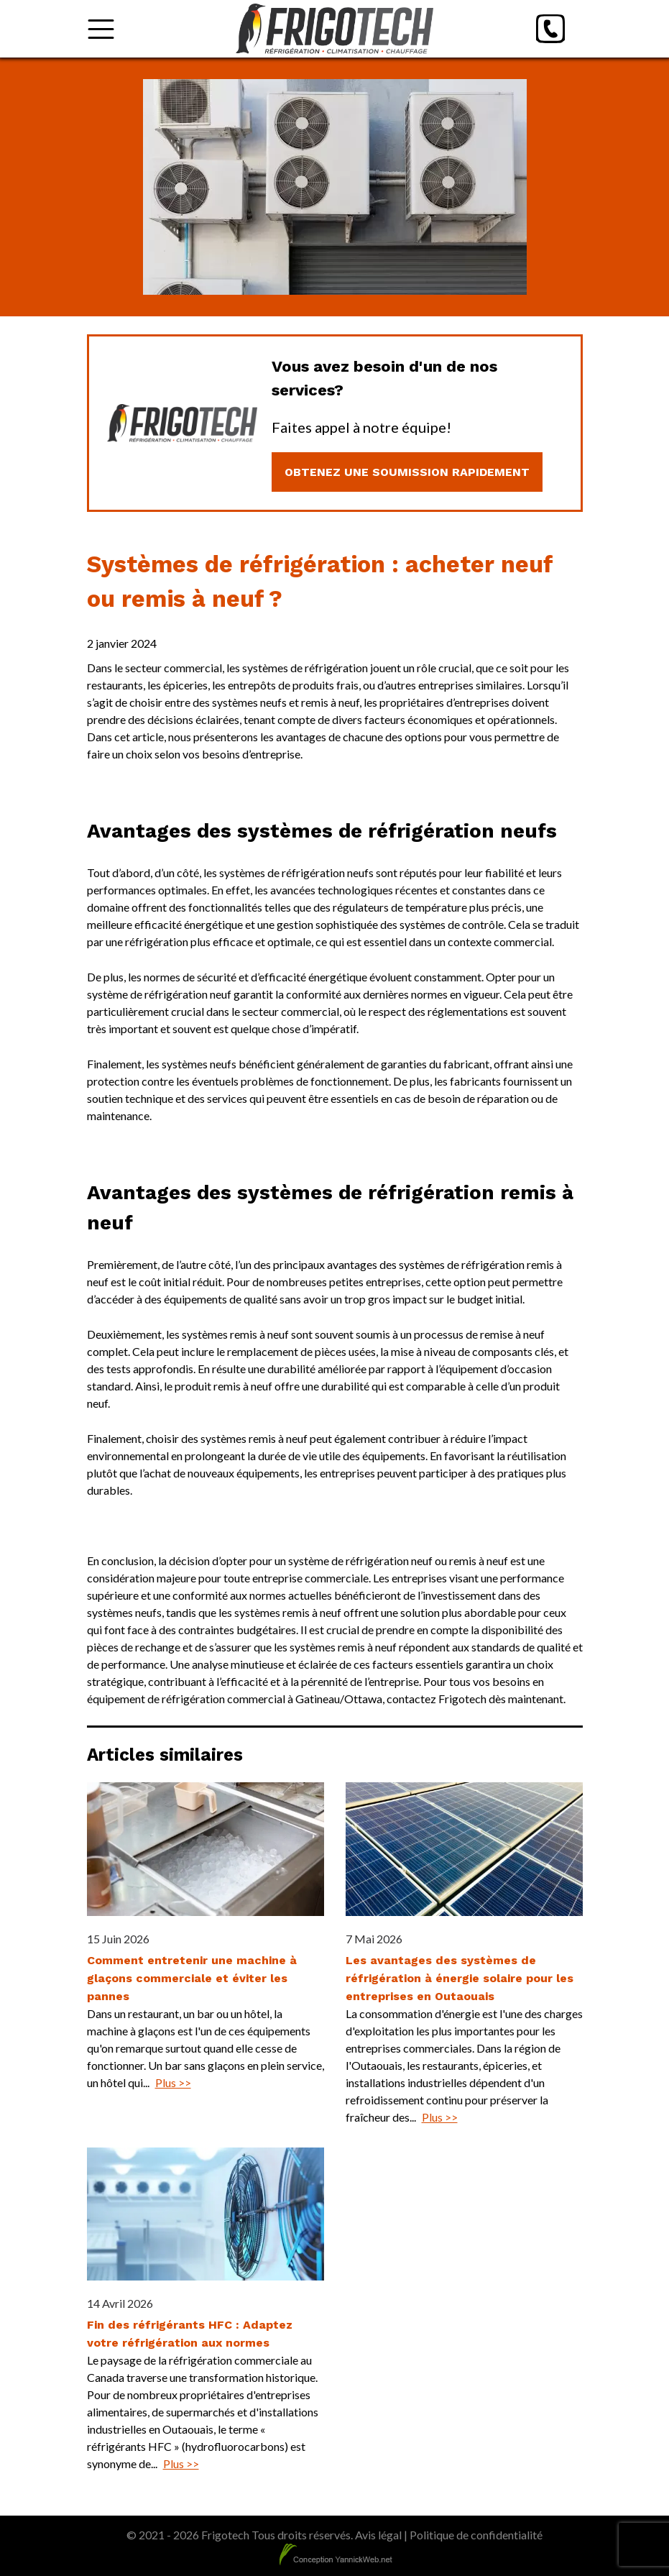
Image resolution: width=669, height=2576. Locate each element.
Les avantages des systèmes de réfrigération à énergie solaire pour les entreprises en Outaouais (459, 1978)
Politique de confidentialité (476, 2534)
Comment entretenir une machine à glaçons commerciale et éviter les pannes (192, 1978)
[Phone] (550, 28)
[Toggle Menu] (100, 29)
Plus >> (173, 2082)
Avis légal (378, 2534)
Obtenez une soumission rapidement (407, 472)
